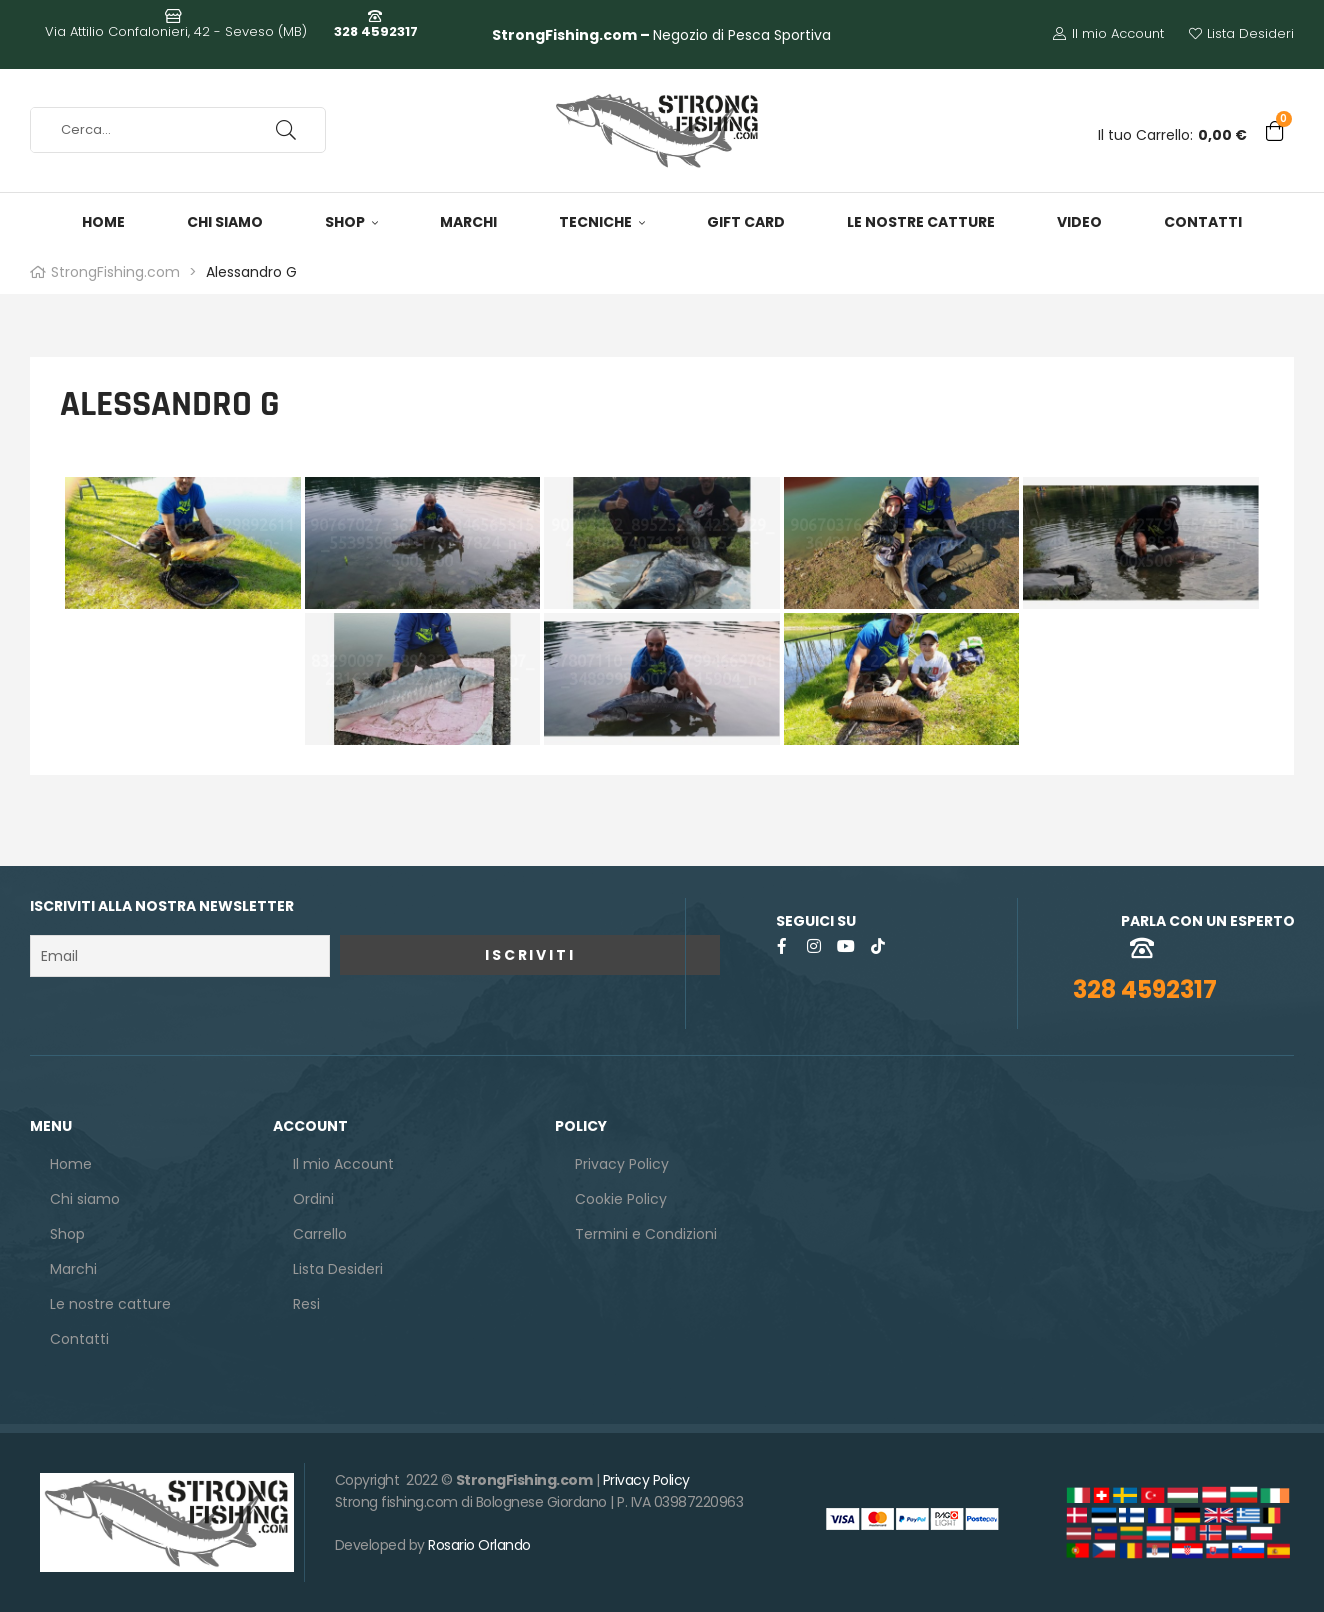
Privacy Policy (646, 1480)
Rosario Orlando (479, 1545)
